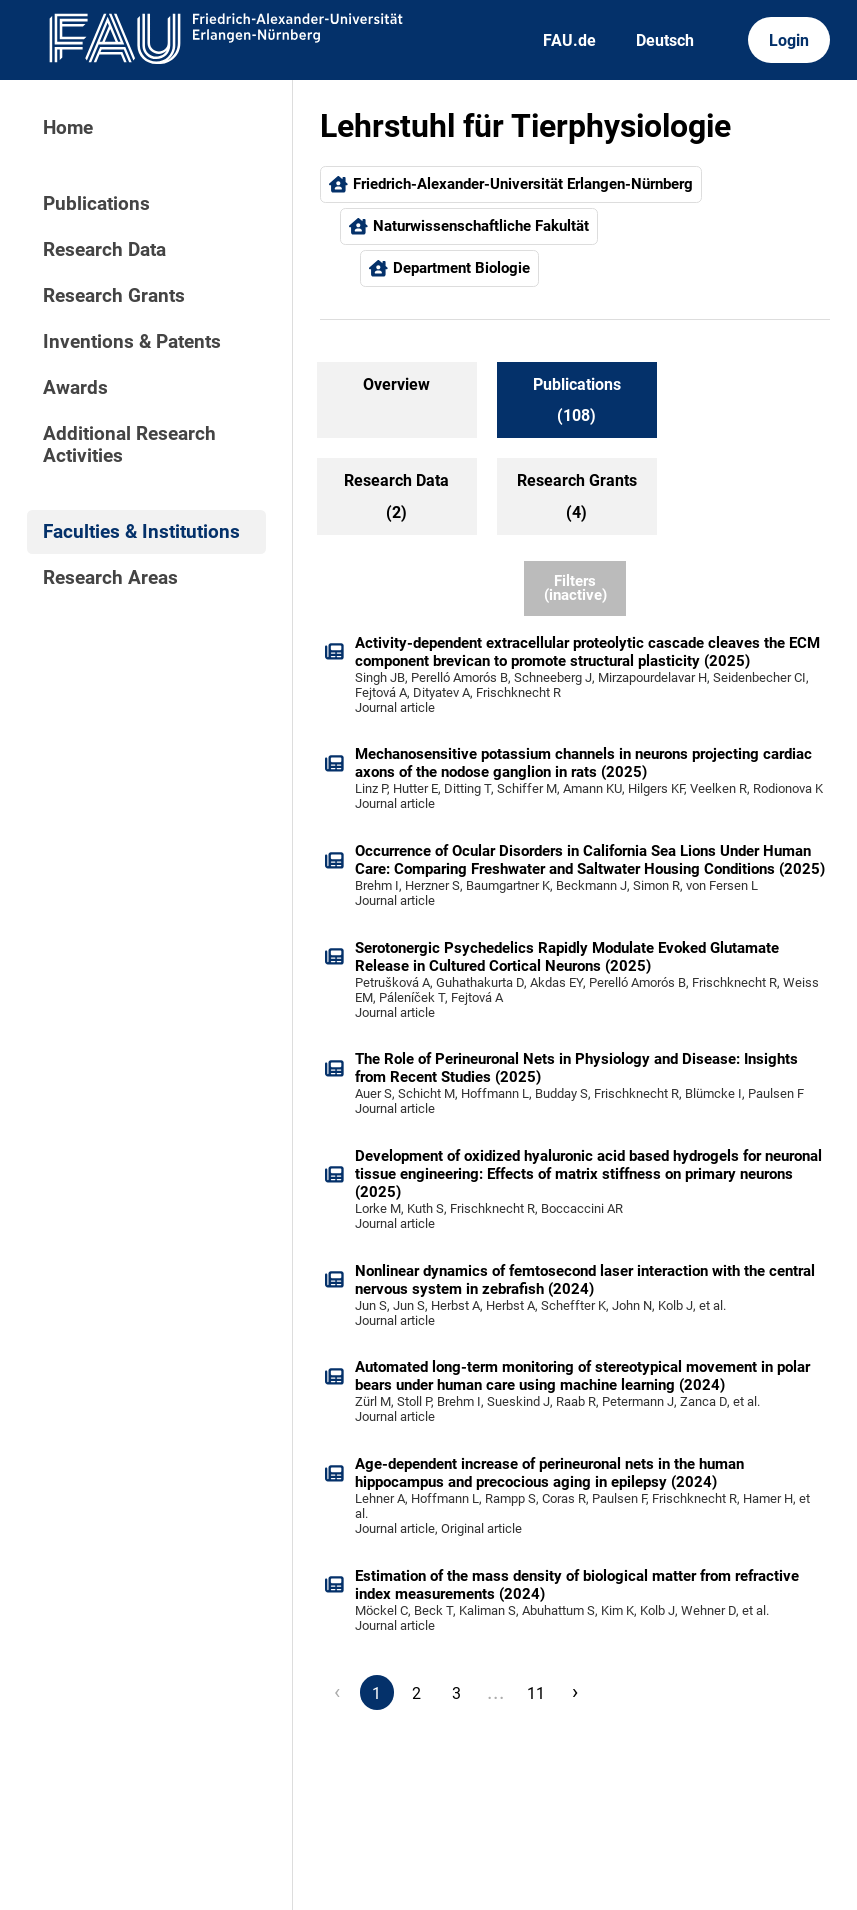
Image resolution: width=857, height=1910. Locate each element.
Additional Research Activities (129, 445)
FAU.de (569, 40)
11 (536, 1693)
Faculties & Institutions (141, 532)
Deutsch (665, 40)
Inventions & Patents (132, 342)
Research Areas (110, 578)
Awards (75, 388)
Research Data (104, 250)
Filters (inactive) (575, 588)
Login (789, 40)
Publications (96, 204)
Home (68, 128)
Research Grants (114, 296)
